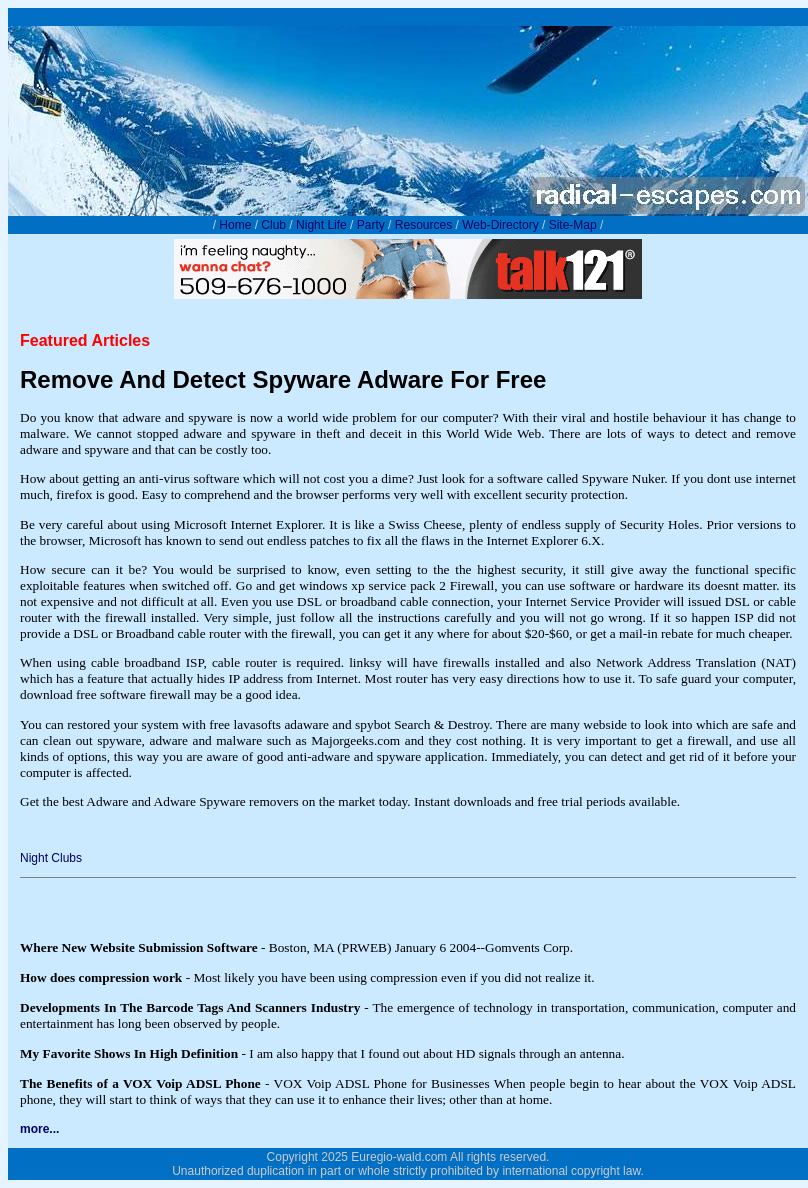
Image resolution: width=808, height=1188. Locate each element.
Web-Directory (500, 225)
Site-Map (573, 225)
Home (235, 225)
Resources (423, 225)
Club (273, 225)
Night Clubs (51, 858)
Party (371, 225)
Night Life (321, 225)
